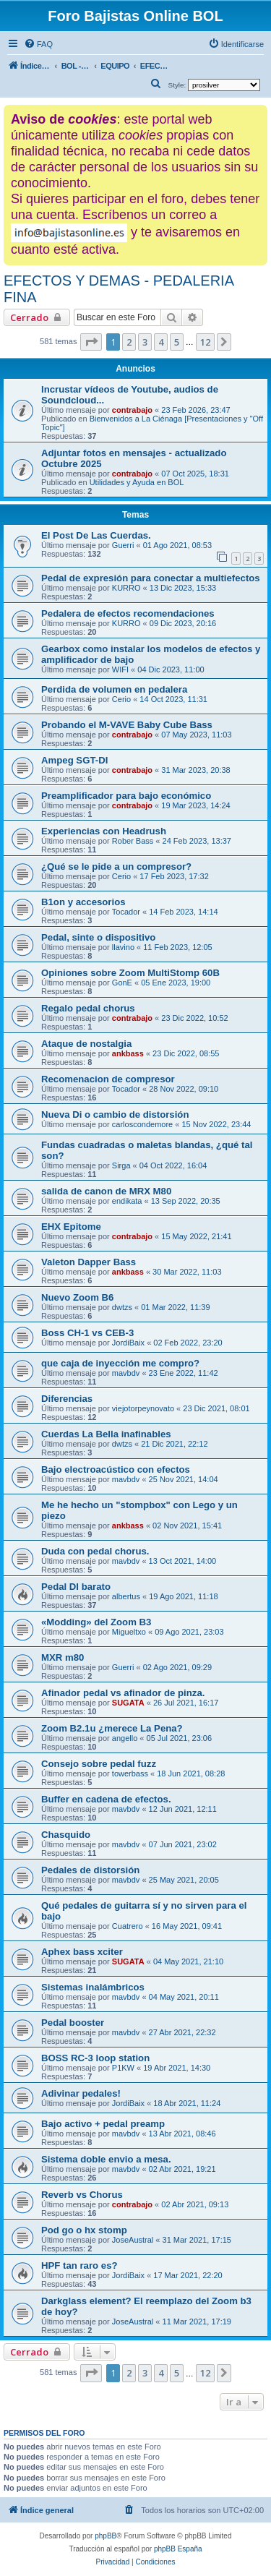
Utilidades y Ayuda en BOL (137, 482)
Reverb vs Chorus (82, 2194)
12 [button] (205, 341)
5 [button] (176, 341)
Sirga (121, 1165)
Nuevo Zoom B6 (77, 1297)
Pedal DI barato (76, 1586)
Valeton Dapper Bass (88, 1262)
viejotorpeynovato (143, 1408)
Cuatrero (127, 1926)
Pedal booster (72, 2022)
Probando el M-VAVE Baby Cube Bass (126, 724)
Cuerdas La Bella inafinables (106, 1434)
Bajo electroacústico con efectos (115, 1469)
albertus (126, 1596)
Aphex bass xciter (82, 1951)
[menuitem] (38, 44)
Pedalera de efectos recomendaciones (128, 613)
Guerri (123, 545)
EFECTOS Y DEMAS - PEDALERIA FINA (118, 289)
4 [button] (160, 341)
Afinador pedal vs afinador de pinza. (123, 1692)
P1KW (123, 2067)
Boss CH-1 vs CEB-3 (87, 1332)
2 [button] (129, 341)
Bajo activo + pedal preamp (103, 2123)
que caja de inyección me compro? (120, 1363)
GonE (122, 982)
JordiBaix (128, 1342)
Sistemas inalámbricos (93, 1987)
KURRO (126, 587)
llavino (123, 947)
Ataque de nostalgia (86, 1043)
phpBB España (178, 2549)
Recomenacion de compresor (108, 1079)
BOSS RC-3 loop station (95, 2058)
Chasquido (65, 1834)
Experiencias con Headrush (103, 831)
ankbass (128, 1053)
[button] (91, 342)
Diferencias (67, 1398)
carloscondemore (142, 1124)
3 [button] (144, 341)
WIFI (120, 669)
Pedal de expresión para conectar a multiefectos (150, 578)
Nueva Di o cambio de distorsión (115, 1114)
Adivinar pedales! (81, 2093)
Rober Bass (132, 840)
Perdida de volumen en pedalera (114, 689)
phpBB (105, 2536)
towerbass (130, 1773)
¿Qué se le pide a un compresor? (116, 866)
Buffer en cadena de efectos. (106, 1799)
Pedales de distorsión (90, 1870)
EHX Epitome (71, 1226)
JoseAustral (132, 2239)
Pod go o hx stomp (84, 2230)
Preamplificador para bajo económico (126, 795)
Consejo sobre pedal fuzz (98, 1763)
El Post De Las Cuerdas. (96, 535)
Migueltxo (129, 1631)
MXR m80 (62, 1657)
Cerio (121, 699)
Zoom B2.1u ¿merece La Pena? (112, 1728)
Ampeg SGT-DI (74, 760)
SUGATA (128, 1702)
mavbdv (126, 1373)
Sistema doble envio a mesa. (106, 2159)
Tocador (126, 911)
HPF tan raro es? (79, 2265)
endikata (127, 1201)
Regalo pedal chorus (88, 1008)
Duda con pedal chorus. (95, 1551)
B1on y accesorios (83, 902)
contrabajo (132, 410)
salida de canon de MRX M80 (106, 1191)
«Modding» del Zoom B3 (96, 1622)
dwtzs (122, 1307)
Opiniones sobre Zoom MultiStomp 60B (130, 972)
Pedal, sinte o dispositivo (98, 937)
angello (124, 1738)
